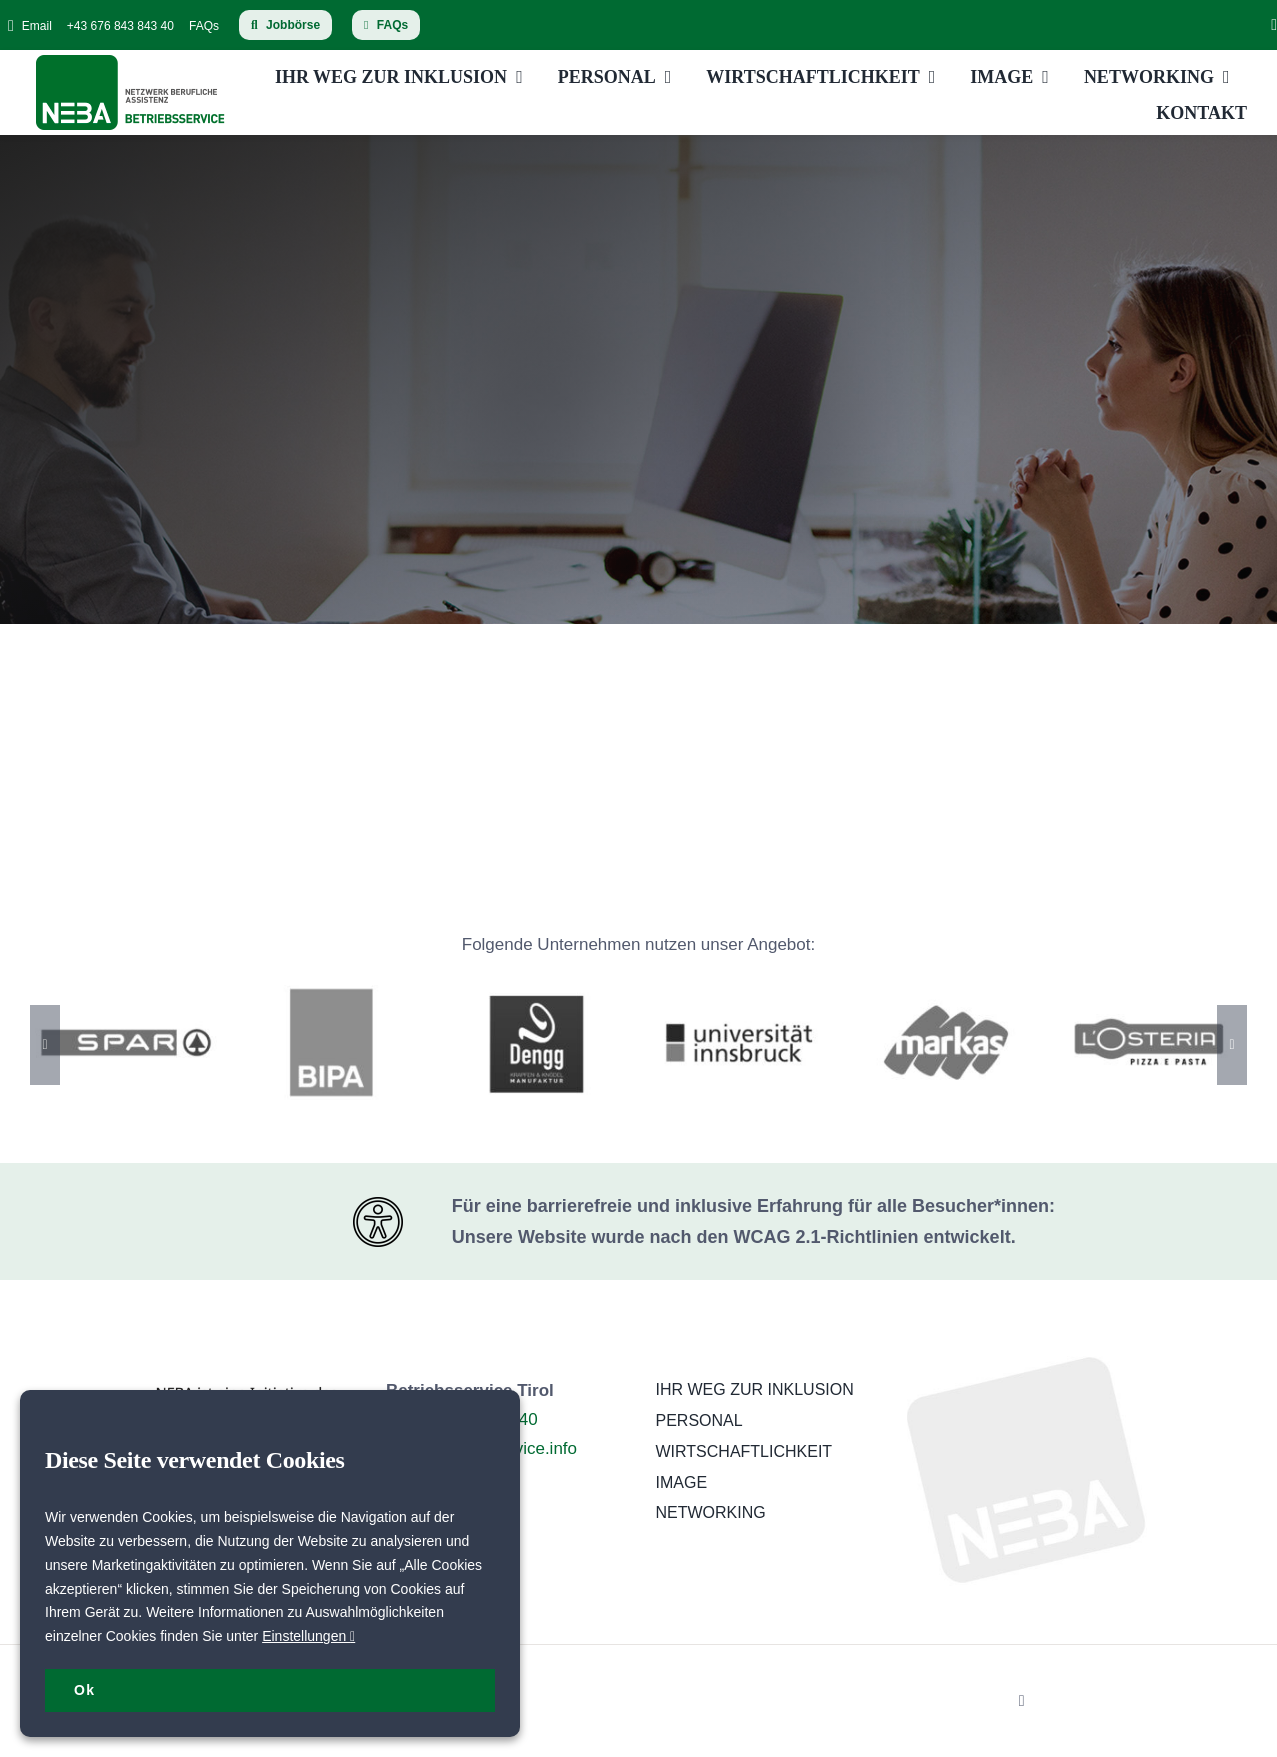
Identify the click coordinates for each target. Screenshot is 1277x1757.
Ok (84, 1690)
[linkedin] (1274, 25)
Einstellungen (308, 1636)
